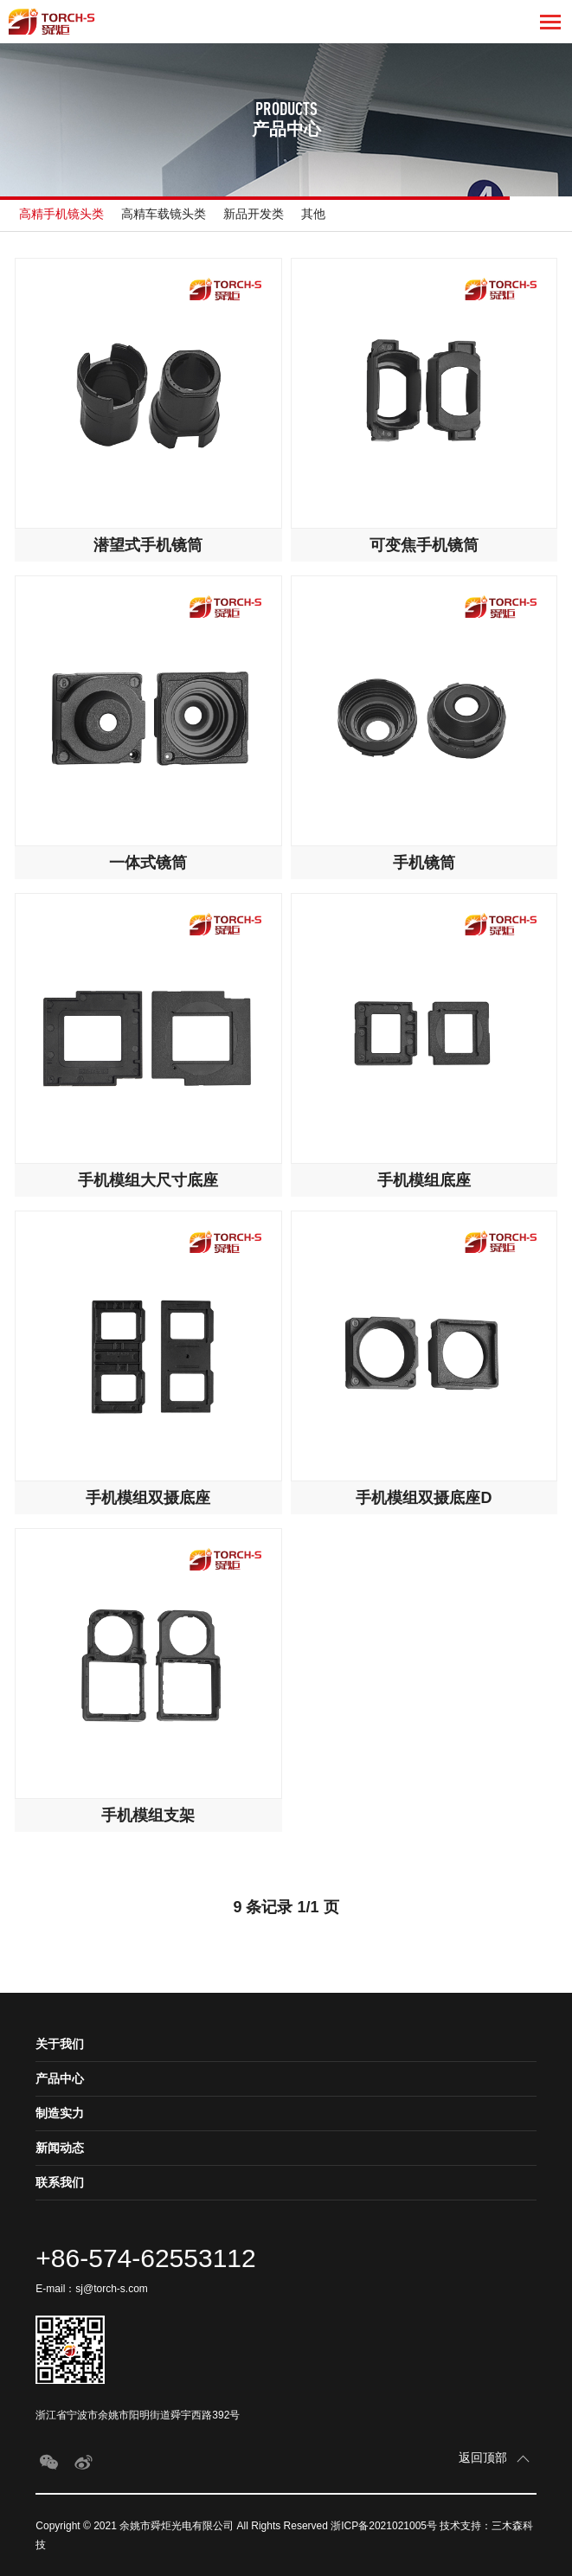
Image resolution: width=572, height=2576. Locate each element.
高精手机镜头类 (61, 214)
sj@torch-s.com (111, 2289)
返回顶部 (485, 2457)
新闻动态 (59, 2148)
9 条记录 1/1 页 (285, 1907)
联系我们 (59, 2182)
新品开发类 (253, 214)
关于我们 (59, 2044)
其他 (313, 214)
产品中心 (59, 2078)
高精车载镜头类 (163, 214)
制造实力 (59, 2113)
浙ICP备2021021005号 (384, 2526)
